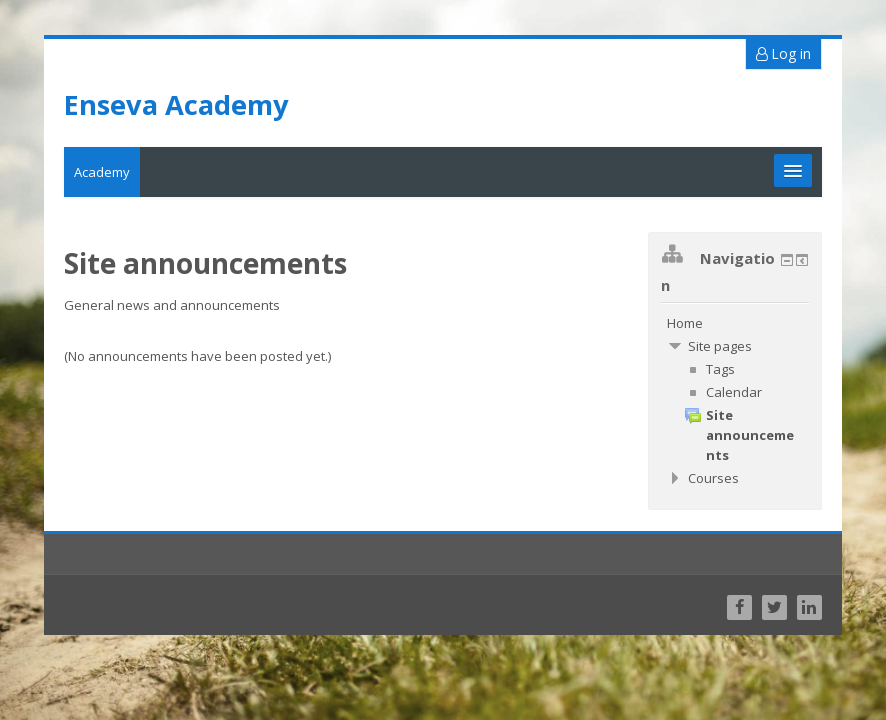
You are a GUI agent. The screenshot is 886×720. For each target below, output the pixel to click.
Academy (102, 172)
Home (685, 323)
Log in (783, 53)
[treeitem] (735, 323)
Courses (713, 478)
